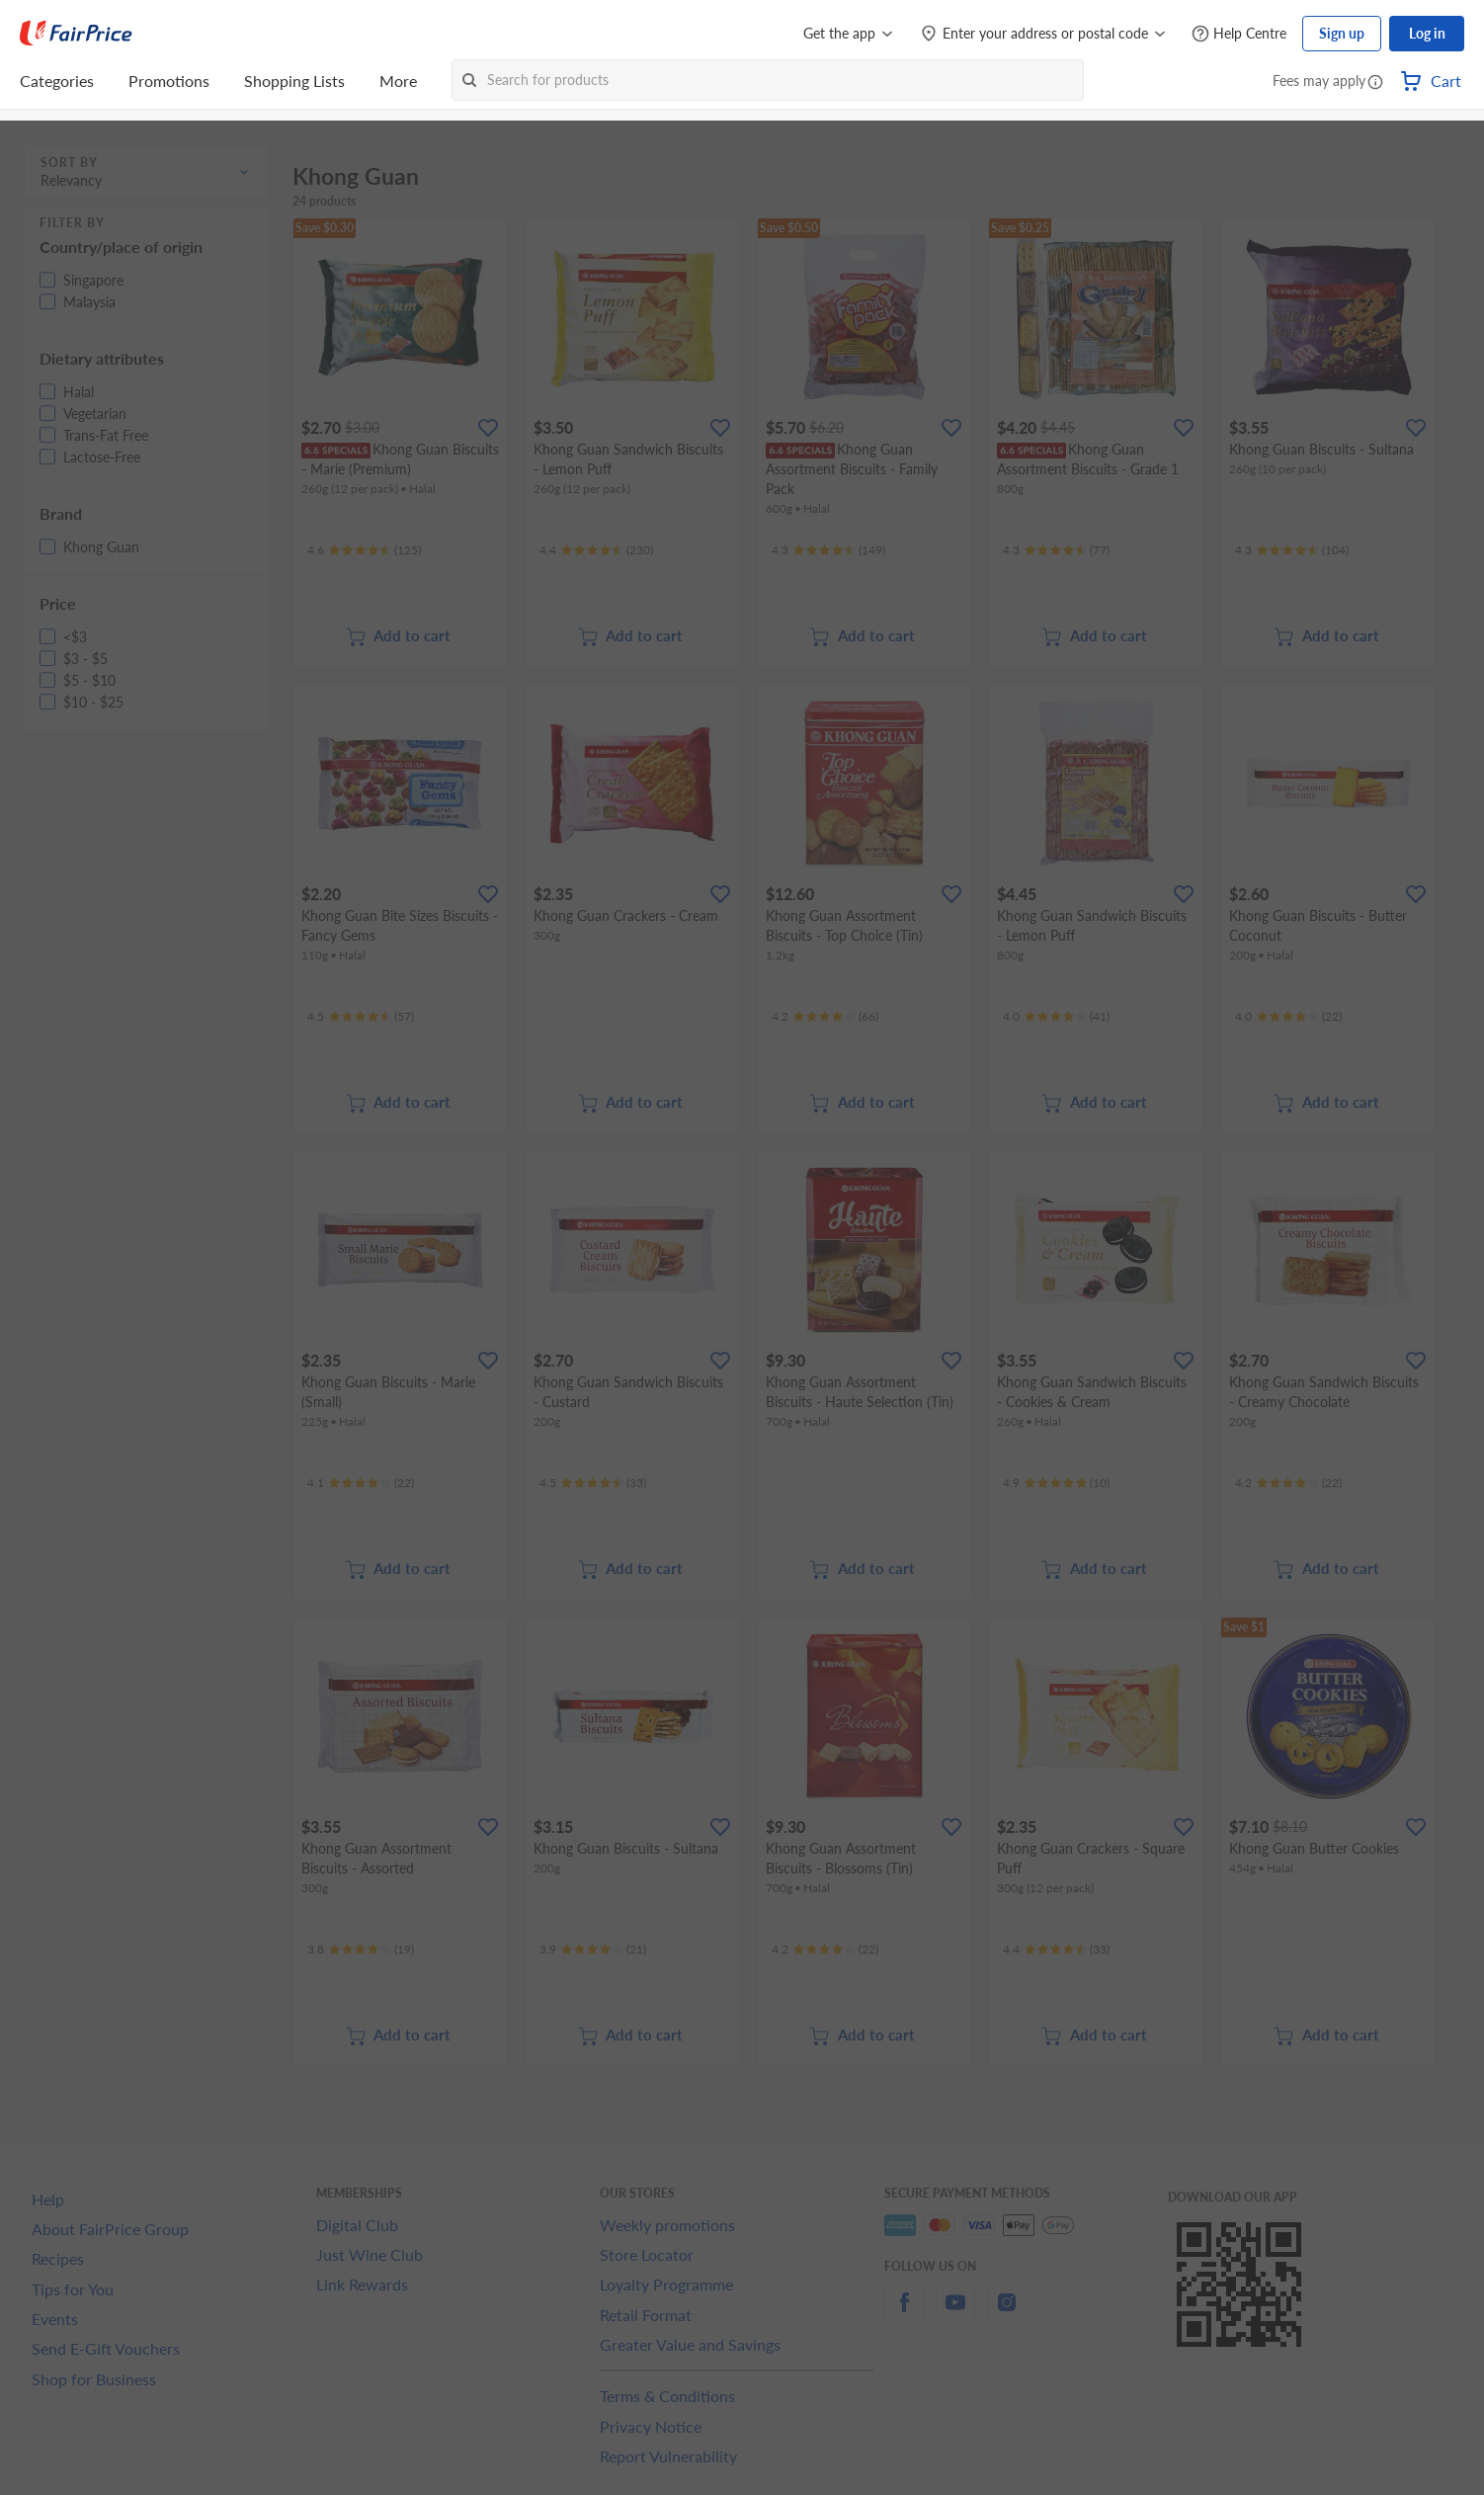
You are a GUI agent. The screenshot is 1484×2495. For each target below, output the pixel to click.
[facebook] (904, 2313)
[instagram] (1007, 2313)
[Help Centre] (1239, 34)
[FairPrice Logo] (76, 33)
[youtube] (955, 2313)
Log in (1427, 33)
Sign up (1341, 33)
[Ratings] (364, 550)
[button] (1375, 83)
